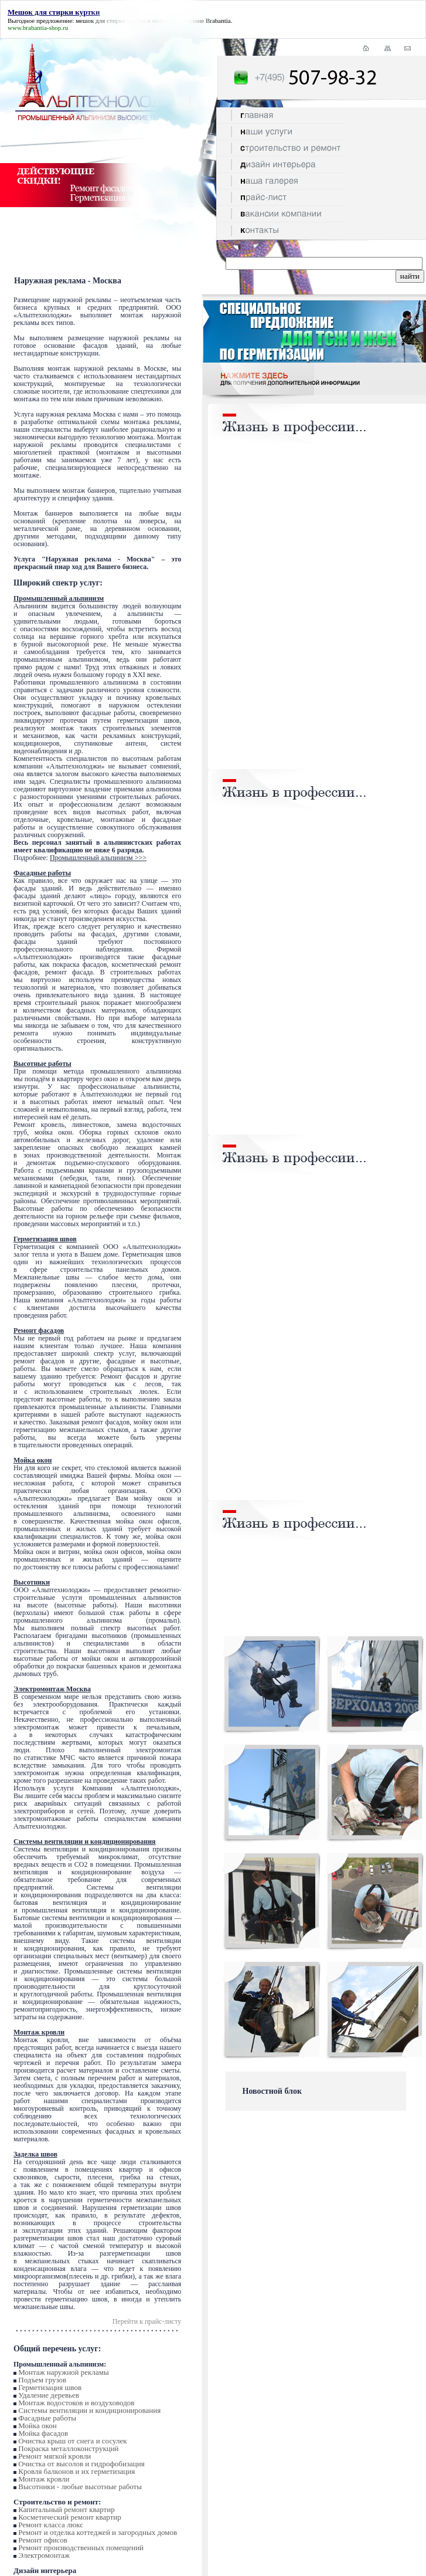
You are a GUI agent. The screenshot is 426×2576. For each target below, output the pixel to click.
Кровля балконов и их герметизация (76, 2471)
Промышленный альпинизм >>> (98, 858)
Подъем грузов (42, 2379)
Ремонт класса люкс (50, 2524)
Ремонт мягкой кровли (54, 2456)
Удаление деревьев (48, 2395)
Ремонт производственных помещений (81, 2547)
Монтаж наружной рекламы (63, 2372)
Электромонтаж (44, 2555)
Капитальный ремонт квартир (66, 2509)
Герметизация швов (49, 2387)
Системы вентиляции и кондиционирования (89, 2410)
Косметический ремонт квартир (69, 2517)
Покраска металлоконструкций (68, 2448)
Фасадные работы (47, 2417)
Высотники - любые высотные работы (80, 2486)
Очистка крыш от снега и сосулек (72, 2440)
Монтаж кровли (43, 2479)
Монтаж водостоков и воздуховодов (76, 2402)
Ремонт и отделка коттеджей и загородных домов (97, 2532)
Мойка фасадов (43, 2433)
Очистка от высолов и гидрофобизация (81, 2463)
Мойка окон (37, 2425)
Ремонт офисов (42, 2540)
